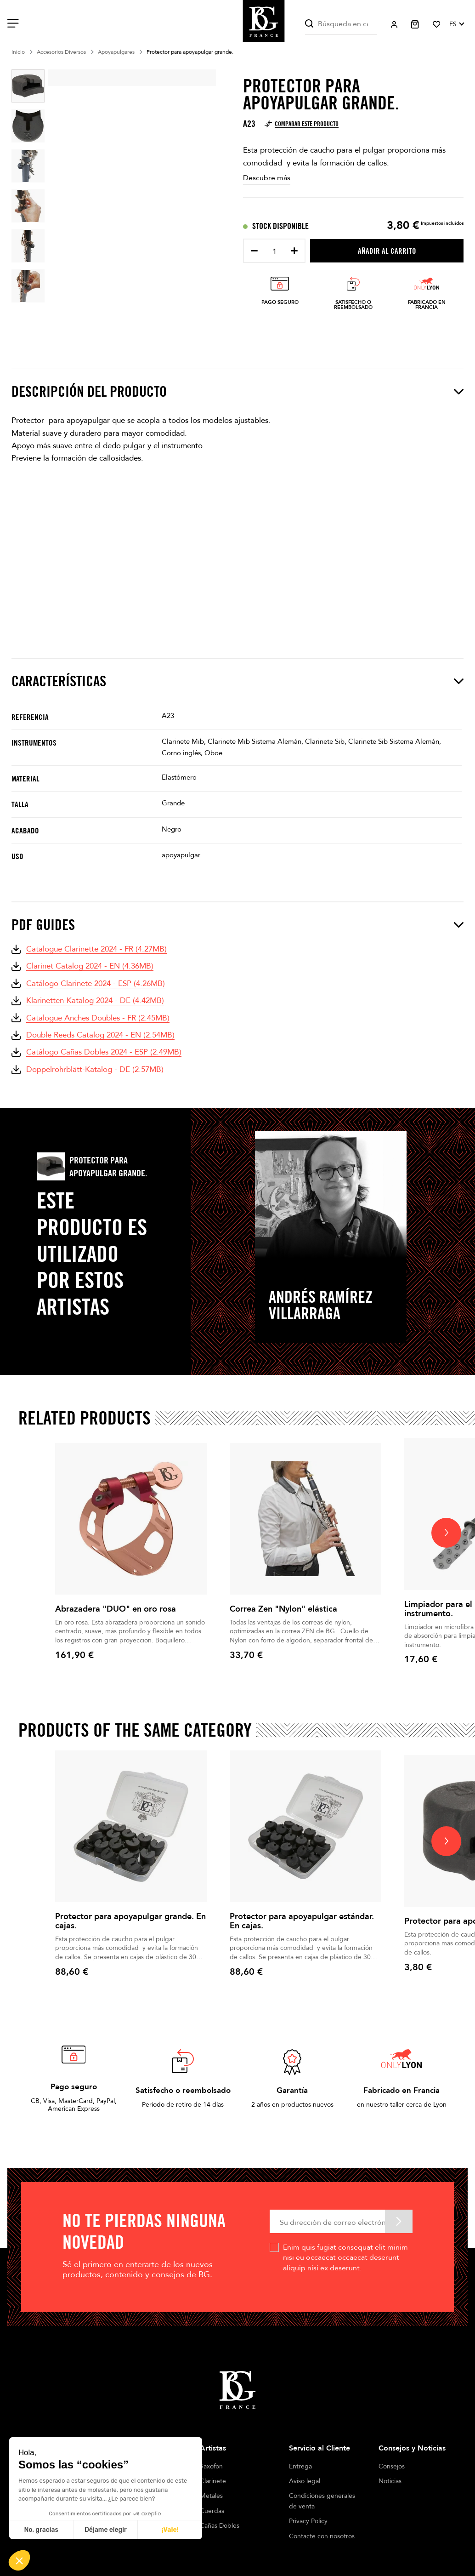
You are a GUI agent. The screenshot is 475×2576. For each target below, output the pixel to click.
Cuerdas (212, 2511)
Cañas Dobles (219, 2525)
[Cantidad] (274, 251)
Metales (211, 2495)
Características (237, 681)
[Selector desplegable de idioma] (456, 24)
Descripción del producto (237, 391)
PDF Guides (237, 925)
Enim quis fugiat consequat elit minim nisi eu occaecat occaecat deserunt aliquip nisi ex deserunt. (345, 2257)
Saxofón (211, 2466)
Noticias (390, 2481)
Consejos (392, 2466)
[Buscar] (341, 24)
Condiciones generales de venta (322, 2500)
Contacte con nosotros (322, 2536)
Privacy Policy (308, 2521)
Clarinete (213, 2481)
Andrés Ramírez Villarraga (321, 1305)
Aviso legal (304, 2481)
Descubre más (266, 178)
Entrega (300, 2466)
